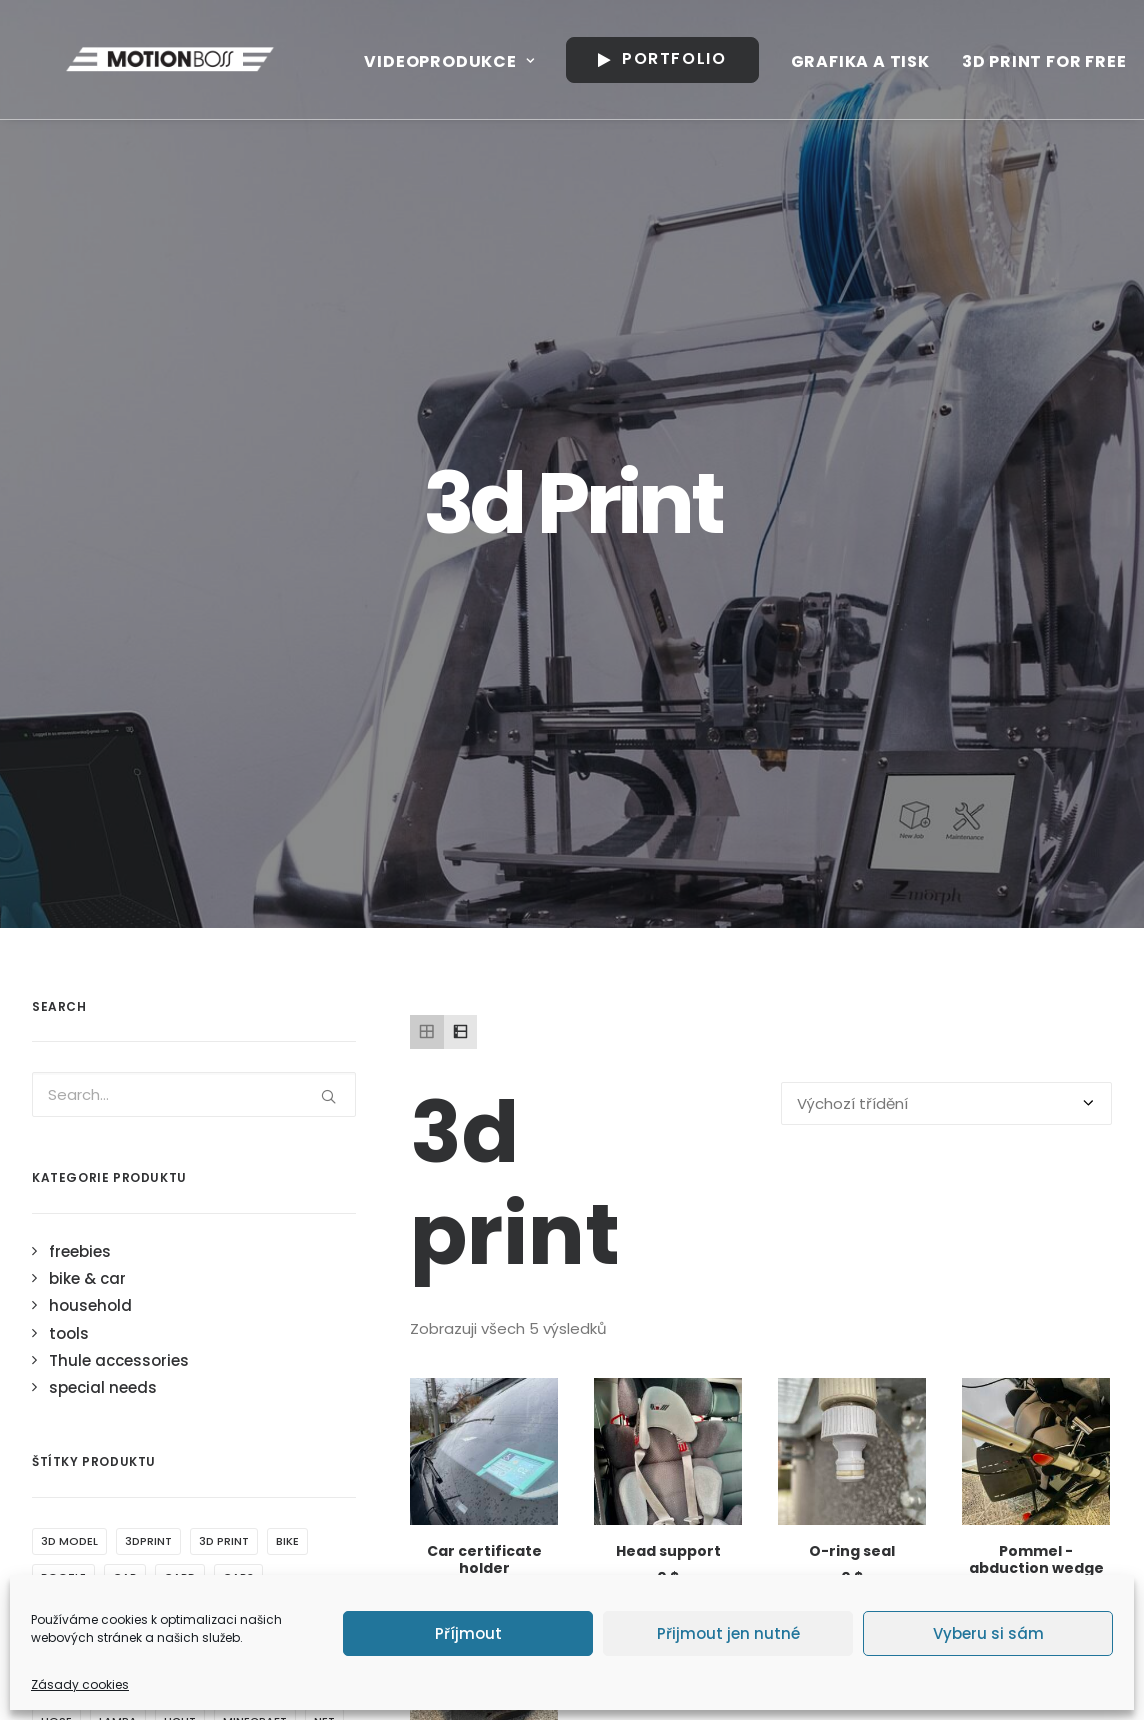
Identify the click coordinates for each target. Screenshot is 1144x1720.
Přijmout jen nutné (728, 1633)
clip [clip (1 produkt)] (311, 1092)
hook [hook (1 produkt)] (303, 1164)
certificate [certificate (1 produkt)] (76, 1092)
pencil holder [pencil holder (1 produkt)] (83, 1272)
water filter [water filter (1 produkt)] (229, 1380)
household (90, 784)
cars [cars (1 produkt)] (238, 1056)
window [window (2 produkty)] (66, 1416)
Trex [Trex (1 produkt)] (261, 1344)
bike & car (87, 757)
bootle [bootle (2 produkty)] (63, 1056)
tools (69, 812)
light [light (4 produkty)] (180, 1200)
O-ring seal (852, 1030)
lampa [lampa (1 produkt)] (118, 1200)
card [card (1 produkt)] (180, 1056)
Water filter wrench (484, 1298)
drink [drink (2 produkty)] (120, 1128)
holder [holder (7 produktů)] (237, 1164)
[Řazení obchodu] (946, 582)
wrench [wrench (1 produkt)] (143, 1416)
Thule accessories (119, 839)
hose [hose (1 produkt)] (56, 1200)
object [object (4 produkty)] (174, 1236)
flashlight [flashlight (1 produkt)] (74, 1164)
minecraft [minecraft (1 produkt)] (255, 1200)
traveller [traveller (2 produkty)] (191, 1344)
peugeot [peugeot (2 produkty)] (179, 1272)
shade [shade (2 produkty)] (112, 1308)
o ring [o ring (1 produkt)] (244, 1236)
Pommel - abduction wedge (1036, 1038)
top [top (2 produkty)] (53, 1344)
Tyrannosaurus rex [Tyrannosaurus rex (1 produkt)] (102, 1380)
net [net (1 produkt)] (324, 1200)
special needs (103, 866)
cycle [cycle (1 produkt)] (59, 1128)
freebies (80, 730)
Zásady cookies (80, 1684)
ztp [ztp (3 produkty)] (205, 1416)
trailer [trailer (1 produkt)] (113, 1344)
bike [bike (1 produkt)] (287, 1020)
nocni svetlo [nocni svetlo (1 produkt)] (83, 1236)
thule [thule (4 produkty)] (226, 1308)
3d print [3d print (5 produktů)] (224, 1020)
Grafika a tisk (854, 61)
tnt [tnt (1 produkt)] (281, 1308)
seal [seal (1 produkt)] (54, 1308)
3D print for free (1038, 61)
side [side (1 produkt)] (170, 1308)
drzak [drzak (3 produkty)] (182, 1128)
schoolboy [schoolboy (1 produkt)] (269, 1272)
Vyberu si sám (988, 1633)
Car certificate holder (484, 1038)
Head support (668, 1030)
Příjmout (468, 1633)
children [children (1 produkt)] (245, 1092)
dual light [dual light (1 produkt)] (260, 1128)
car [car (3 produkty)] (125, 1056)
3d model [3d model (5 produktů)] (69, 1020)
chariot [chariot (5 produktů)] (165, 1092)
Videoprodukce (443, 61)
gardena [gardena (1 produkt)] (161, 1164)
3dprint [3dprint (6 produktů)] (148, 1020)
